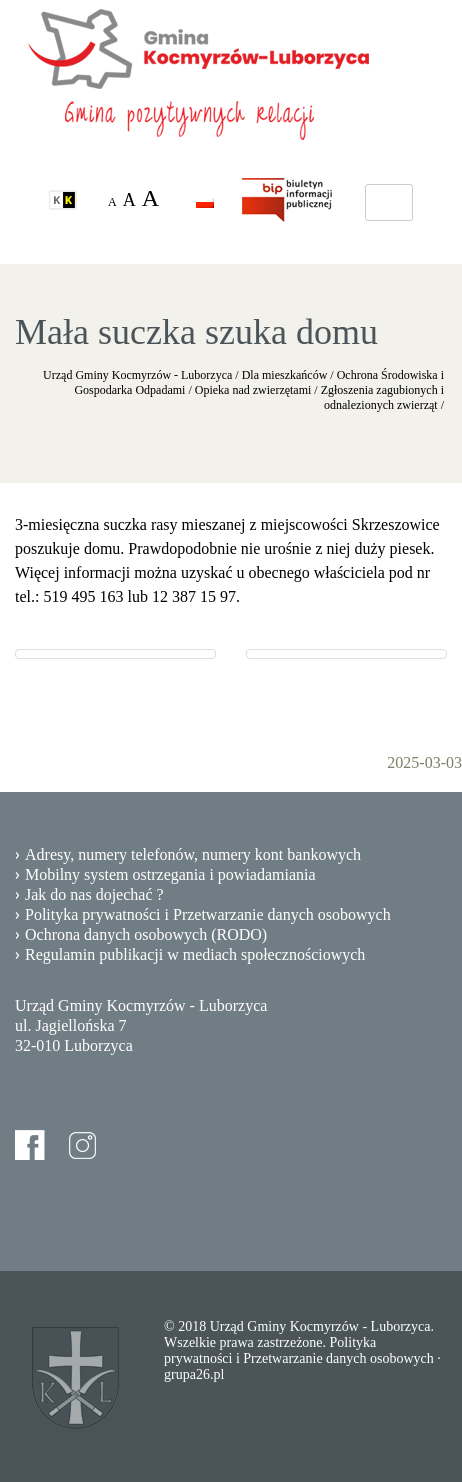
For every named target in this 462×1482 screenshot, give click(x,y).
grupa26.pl (194, 1374)
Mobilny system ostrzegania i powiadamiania (170, 874)
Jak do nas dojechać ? (94, 894)
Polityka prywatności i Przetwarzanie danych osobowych (208, 914)
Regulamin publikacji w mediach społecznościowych (195, 954)
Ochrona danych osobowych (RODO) (146, 934)
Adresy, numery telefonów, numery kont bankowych (193, 854)
